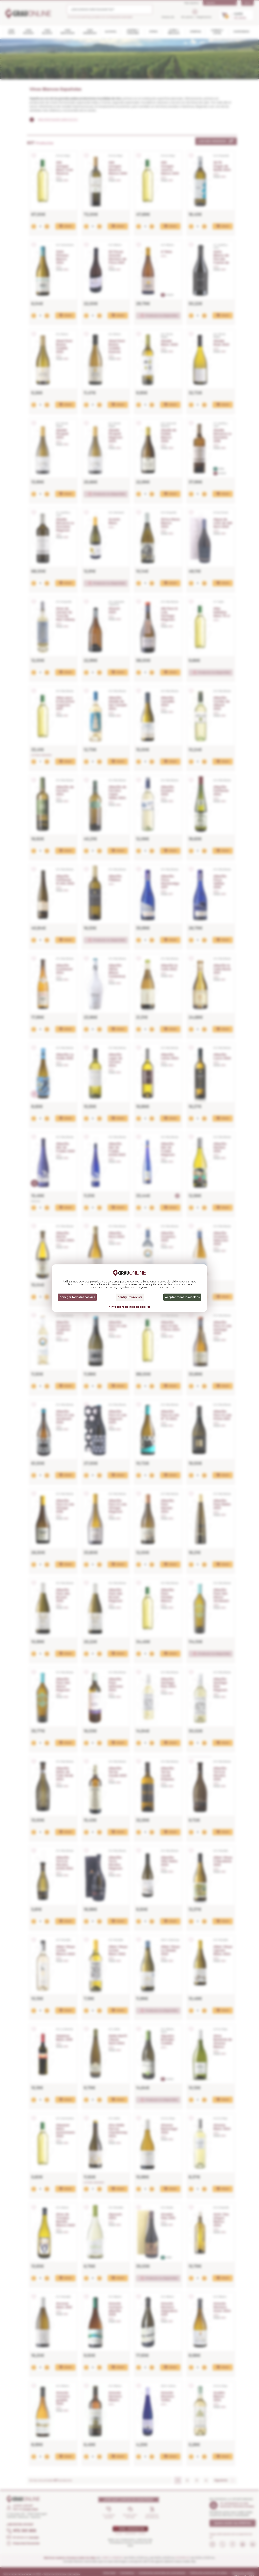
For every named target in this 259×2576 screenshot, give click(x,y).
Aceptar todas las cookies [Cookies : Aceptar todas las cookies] (182, 1297)
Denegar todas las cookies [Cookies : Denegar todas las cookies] (77, 1297)
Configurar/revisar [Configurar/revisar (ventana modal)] (129, 1297)
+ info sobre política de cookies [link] (129, 1307)
